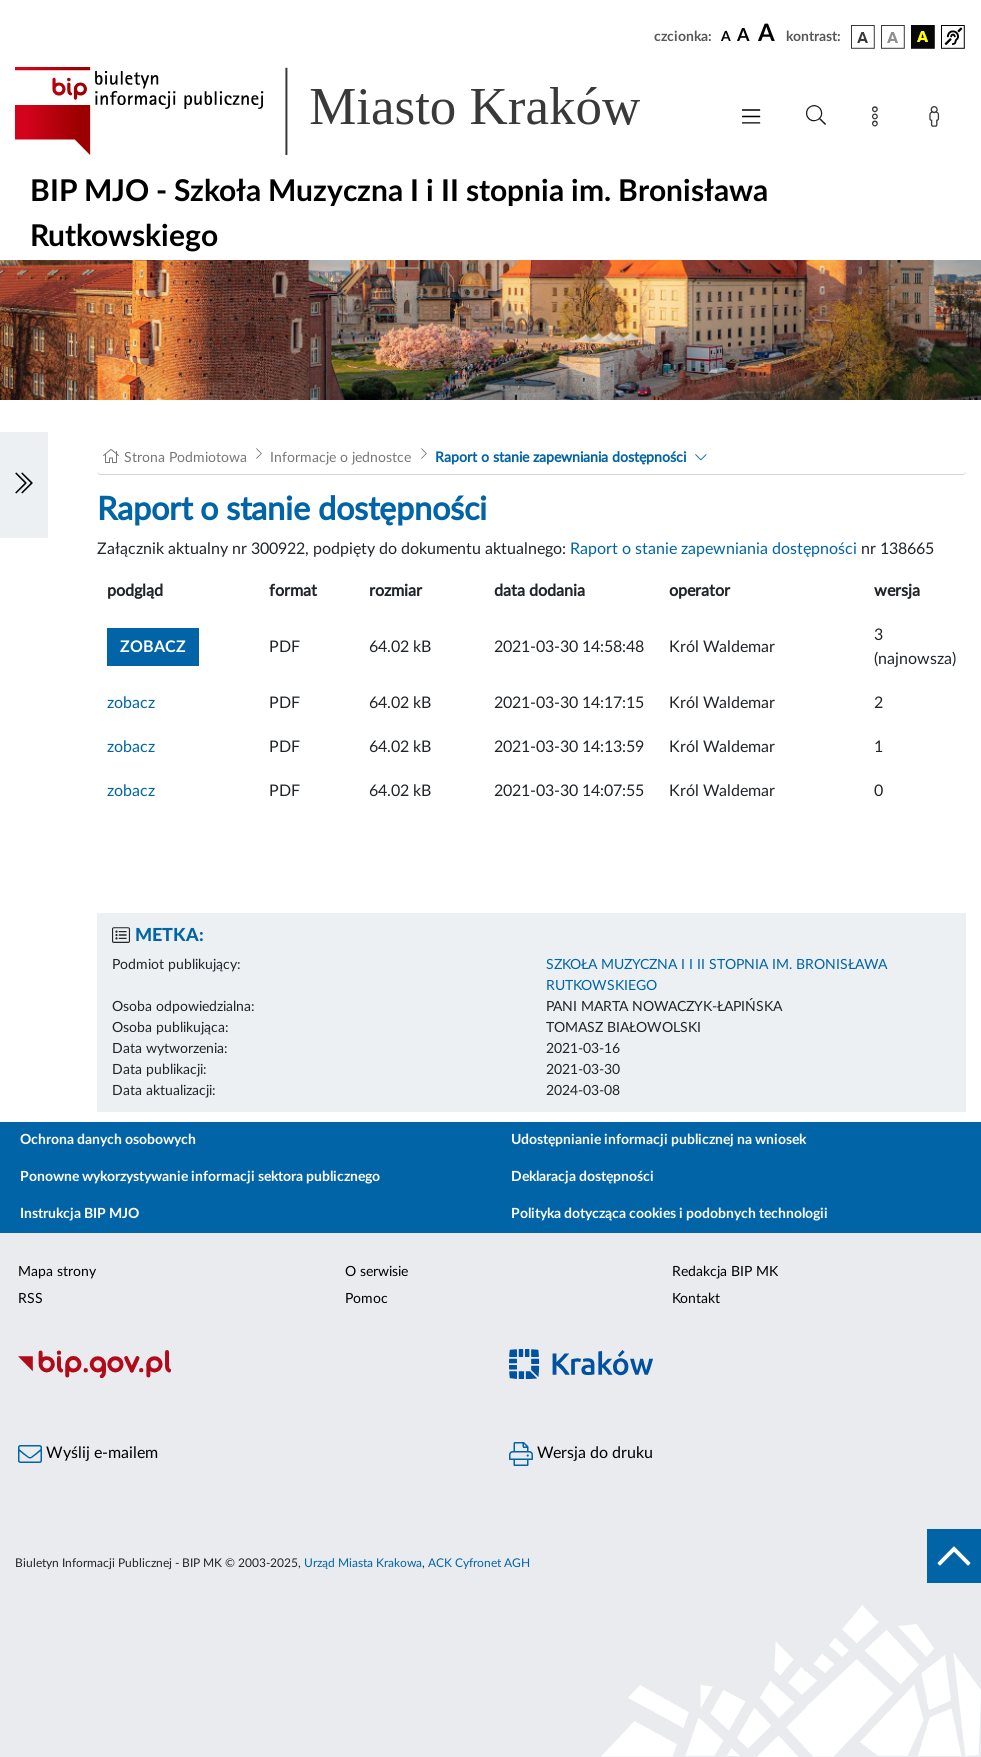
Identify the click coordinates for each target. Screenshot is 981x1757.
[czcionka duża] (769, 34)
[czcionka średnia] (743, 36)
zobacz (131, 703)
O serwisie (376, 1272)
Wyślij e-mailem (88, 1454)
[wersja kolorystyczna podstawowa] (863, 37)
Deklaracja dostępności (582, 1177)
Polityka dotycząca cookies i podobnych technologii (669, 1214)
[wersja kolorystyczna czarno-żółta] (923, 37)
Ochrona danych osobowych (108, 1140)
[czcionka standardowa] (726, 36)
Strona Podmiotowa (185, 458)
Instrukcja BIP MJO (79, 1214)
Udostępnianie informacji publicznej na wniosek (658, 1140)
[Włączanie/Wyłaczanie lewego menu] (24, 485)
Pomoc (366, 1299)
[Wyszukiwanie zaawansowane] (816, 116)
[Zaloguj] (938, 120)
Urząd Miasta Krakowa (363, 1563)
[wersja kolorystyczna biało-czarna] (893, 37)
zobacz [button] (159, 644)
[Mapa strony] (879, 120)
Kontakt (696, 1299)
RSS (30, 1299)
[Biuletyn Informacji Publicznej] (245, 1375)
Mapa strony (57, 1272)
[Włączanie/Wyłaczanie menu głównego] (751, 118)
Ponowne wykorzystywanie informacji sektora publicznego (200, 1177)
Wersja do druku (581, 1454)
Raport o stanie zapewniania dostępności (560, 458)
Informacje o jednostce (340, 458)
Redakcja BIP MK (725, 1272)
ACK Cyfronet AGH (479, 1563)
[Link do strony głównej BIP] (356, 111)
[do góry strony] (954, 1556)
